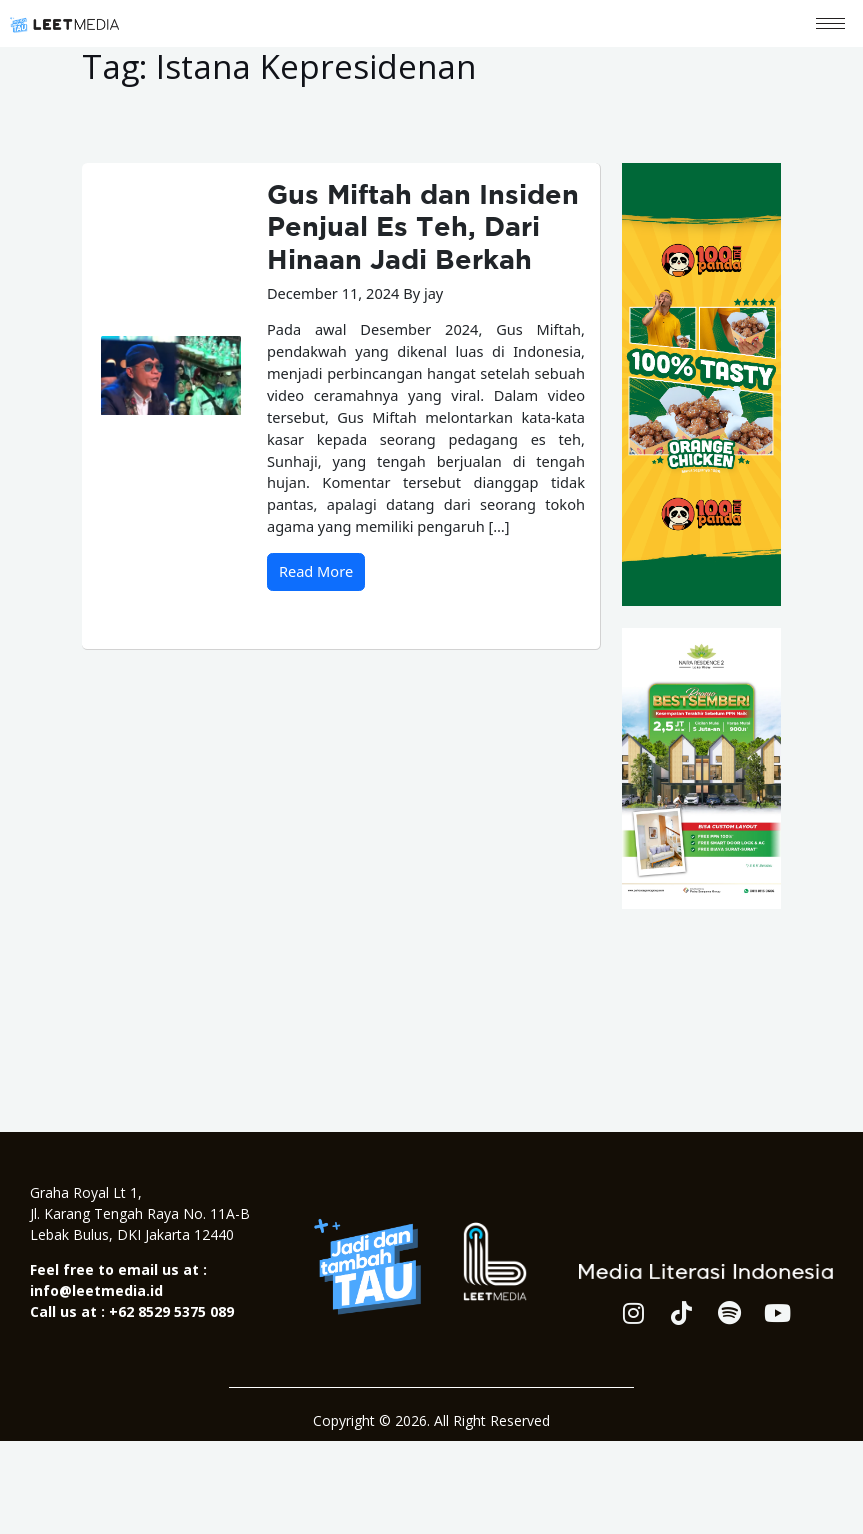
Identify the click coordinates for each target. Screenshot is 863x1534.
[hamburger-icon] (830, 23)
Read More (316, 571)
